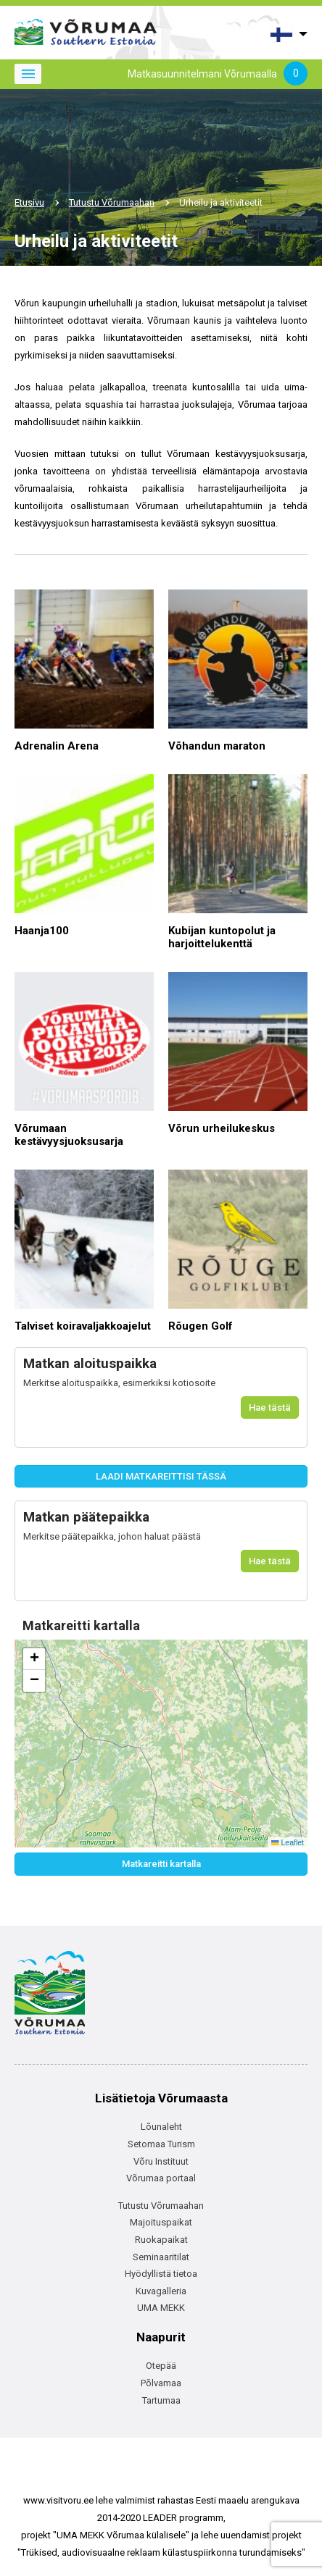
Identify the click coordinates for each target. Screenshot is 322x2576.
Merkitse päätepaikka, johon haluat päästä (112, 1536)
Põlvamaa (161, 2383)
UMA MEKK (161, 2307)
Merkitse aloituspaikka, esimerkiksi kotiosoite (119, 1382)
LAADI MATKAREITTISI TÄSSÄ (161, 1476)
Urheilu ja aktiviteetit (221, 202)
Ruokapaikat (161, 2239)
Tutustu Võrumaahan (111, 202)
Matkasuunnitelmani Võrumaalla (217, 74)
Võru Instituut (161, 2161)
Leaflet (287, 1842)
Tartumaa (161, 2400)
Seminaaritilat (161, 2257)
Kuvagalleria (161, 2291)
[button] (34, 1659)
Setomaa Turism (161, 2144)
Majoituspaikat (161, 2222)
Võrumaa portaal (161, 2178)
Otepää (161, 2365)
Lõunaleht (161, 2126)
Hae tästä (270, 1407)
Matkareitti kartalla (161, 1863)
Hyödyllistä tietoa (161, 2273)
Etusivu (29, 202)
